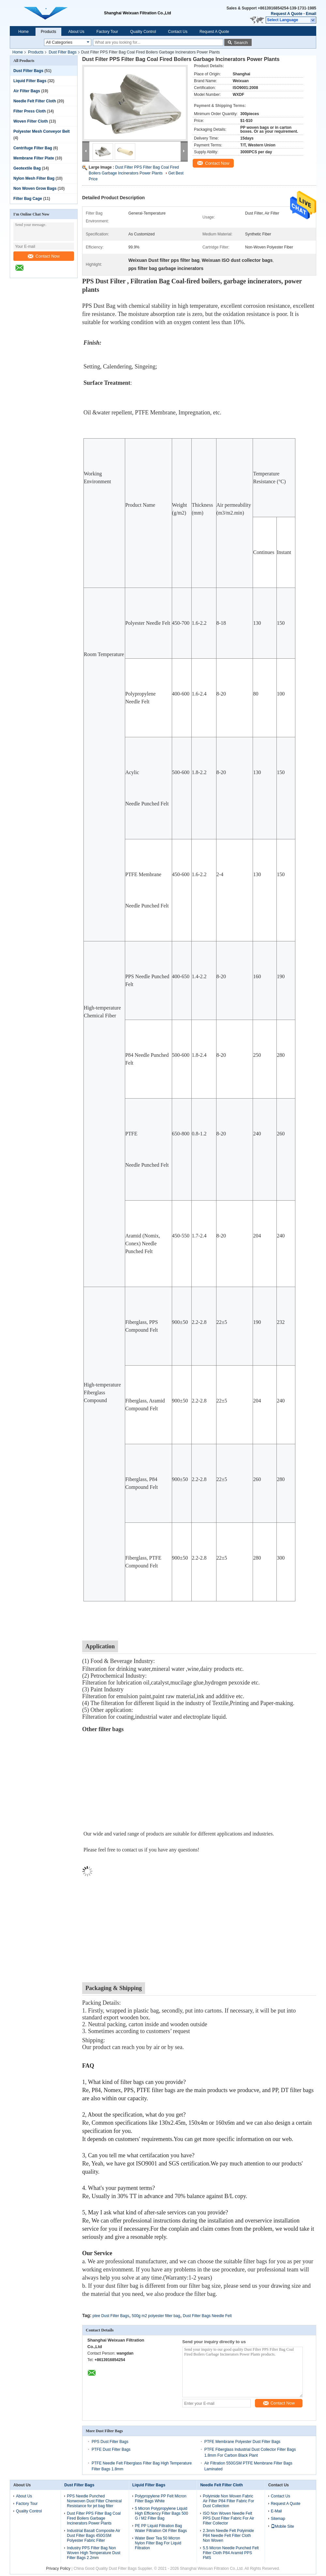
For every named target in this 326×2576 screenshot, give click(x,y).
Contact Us (177, 31)
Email (311, 13)
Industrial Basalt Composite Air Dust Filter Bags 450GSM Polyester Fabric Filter (93, 2535)
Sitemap (278, 2518)
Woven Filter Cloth (30, 121)
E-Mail (276, 2511)
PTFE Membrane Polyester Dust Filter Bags (242, 2441)
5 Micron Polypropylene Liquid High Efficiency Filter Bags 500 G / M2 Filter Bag (161, 2513)
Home (23, 31)
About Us (76, 31)
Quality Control (143, 31)
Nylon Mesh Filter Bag (33, 178)
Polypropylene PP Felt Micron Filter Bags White (160, 2498)
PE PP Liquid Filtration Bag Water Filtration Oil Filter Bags (161, 2528)
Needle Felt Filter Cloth (34, 101)
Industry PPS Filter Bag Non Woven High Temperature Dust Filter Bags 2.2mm (93, 2553)
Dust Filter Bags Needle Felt (207, 2316)
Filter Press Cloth (29, 111)
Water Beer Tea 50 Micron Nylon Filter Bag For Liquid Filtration (158, 2543)
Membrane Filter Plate (33, 158)
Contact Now (44, 256)
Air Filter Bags (26, 91)
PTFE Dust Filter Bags (111, 2449)
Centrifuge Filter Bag (32, 148)
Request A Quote (286, 13)
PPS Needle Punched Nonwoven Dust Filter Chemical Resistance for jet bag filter (94, 2501)
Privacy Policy (58, 2568)
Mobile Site (282, 2526)
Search (241, 42)
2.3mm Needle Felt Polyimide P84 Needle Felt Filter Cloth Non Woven (228, 2535)
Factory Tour (107, 31)
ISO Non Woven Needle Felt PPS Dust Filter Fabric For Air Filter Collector (228, 2518)
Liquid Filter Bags (29, 81)
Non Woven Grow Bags (34, 188)
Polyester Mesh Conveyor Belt (41, 131)
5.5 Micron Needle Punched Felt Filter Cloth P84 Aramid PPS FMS (231, 2553)
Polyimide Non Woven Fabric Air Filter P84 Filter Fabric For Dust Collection (228, 2501)
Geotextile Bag (27, 168)
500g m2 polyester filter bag (156, 2316)
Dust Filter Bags (62, 52)
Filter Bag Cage (27, 198)
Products (48, 31)
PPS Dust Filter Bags (110, 2441)
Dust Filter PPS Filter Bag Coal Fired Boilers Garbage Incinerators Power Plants (94, 2518)
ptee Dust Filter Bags (111, 2316)
